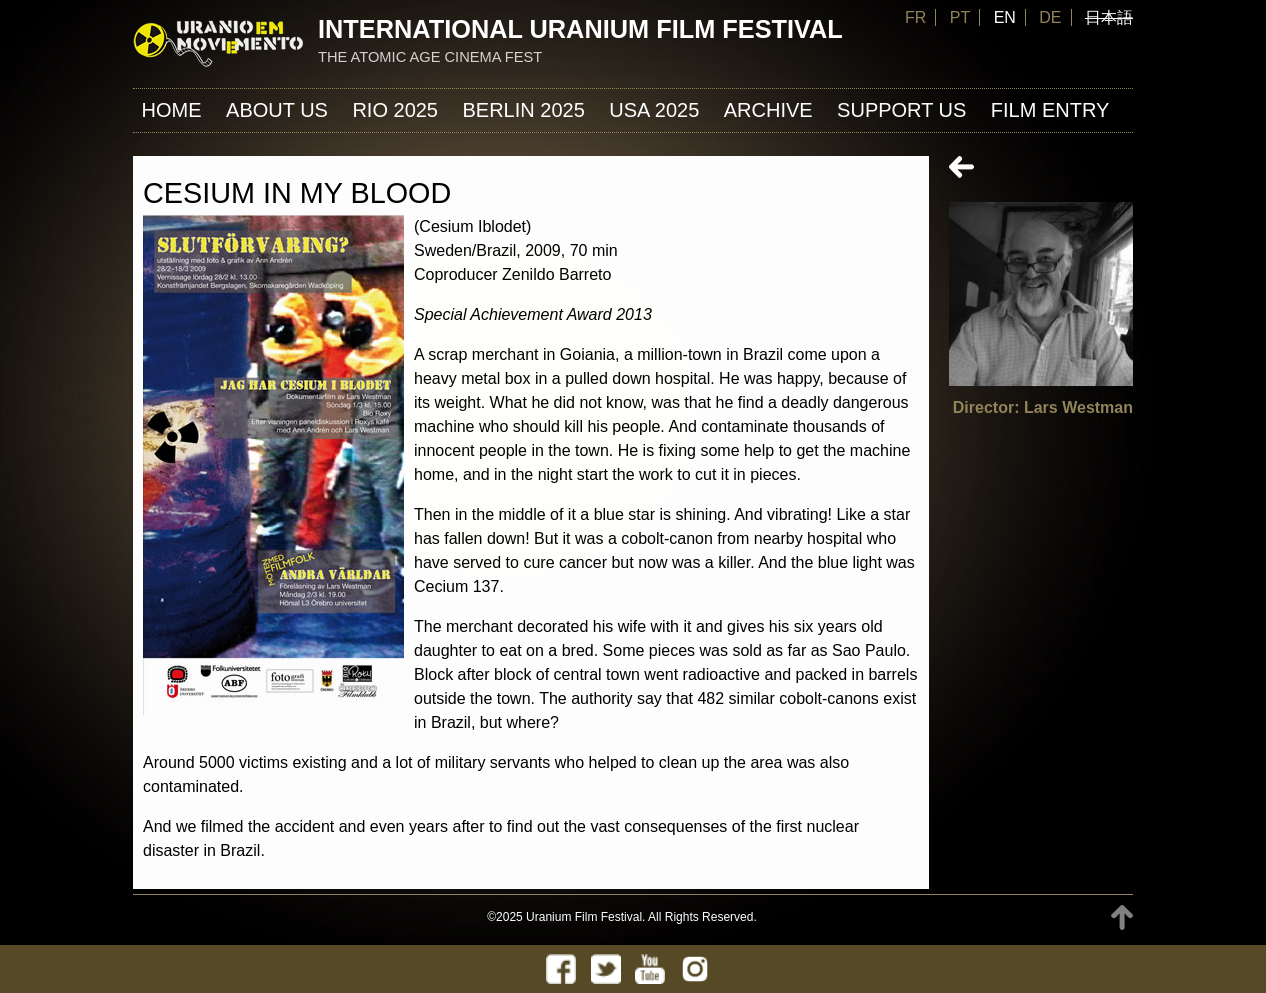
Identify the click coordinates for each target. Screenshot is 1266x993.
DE (1050, 17)
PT (960, 17)
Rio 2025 (395, 110)
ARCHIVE (768, 110)
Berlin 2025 (523, 110)
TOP (1122, 917)
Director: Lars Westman (1043, 407)
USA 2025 (654, 110)
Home (172, 110)
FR (915, 17)
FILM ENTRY (1050, 110)
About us (277, 110)
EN (1005, 17)
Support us (901, 110)
